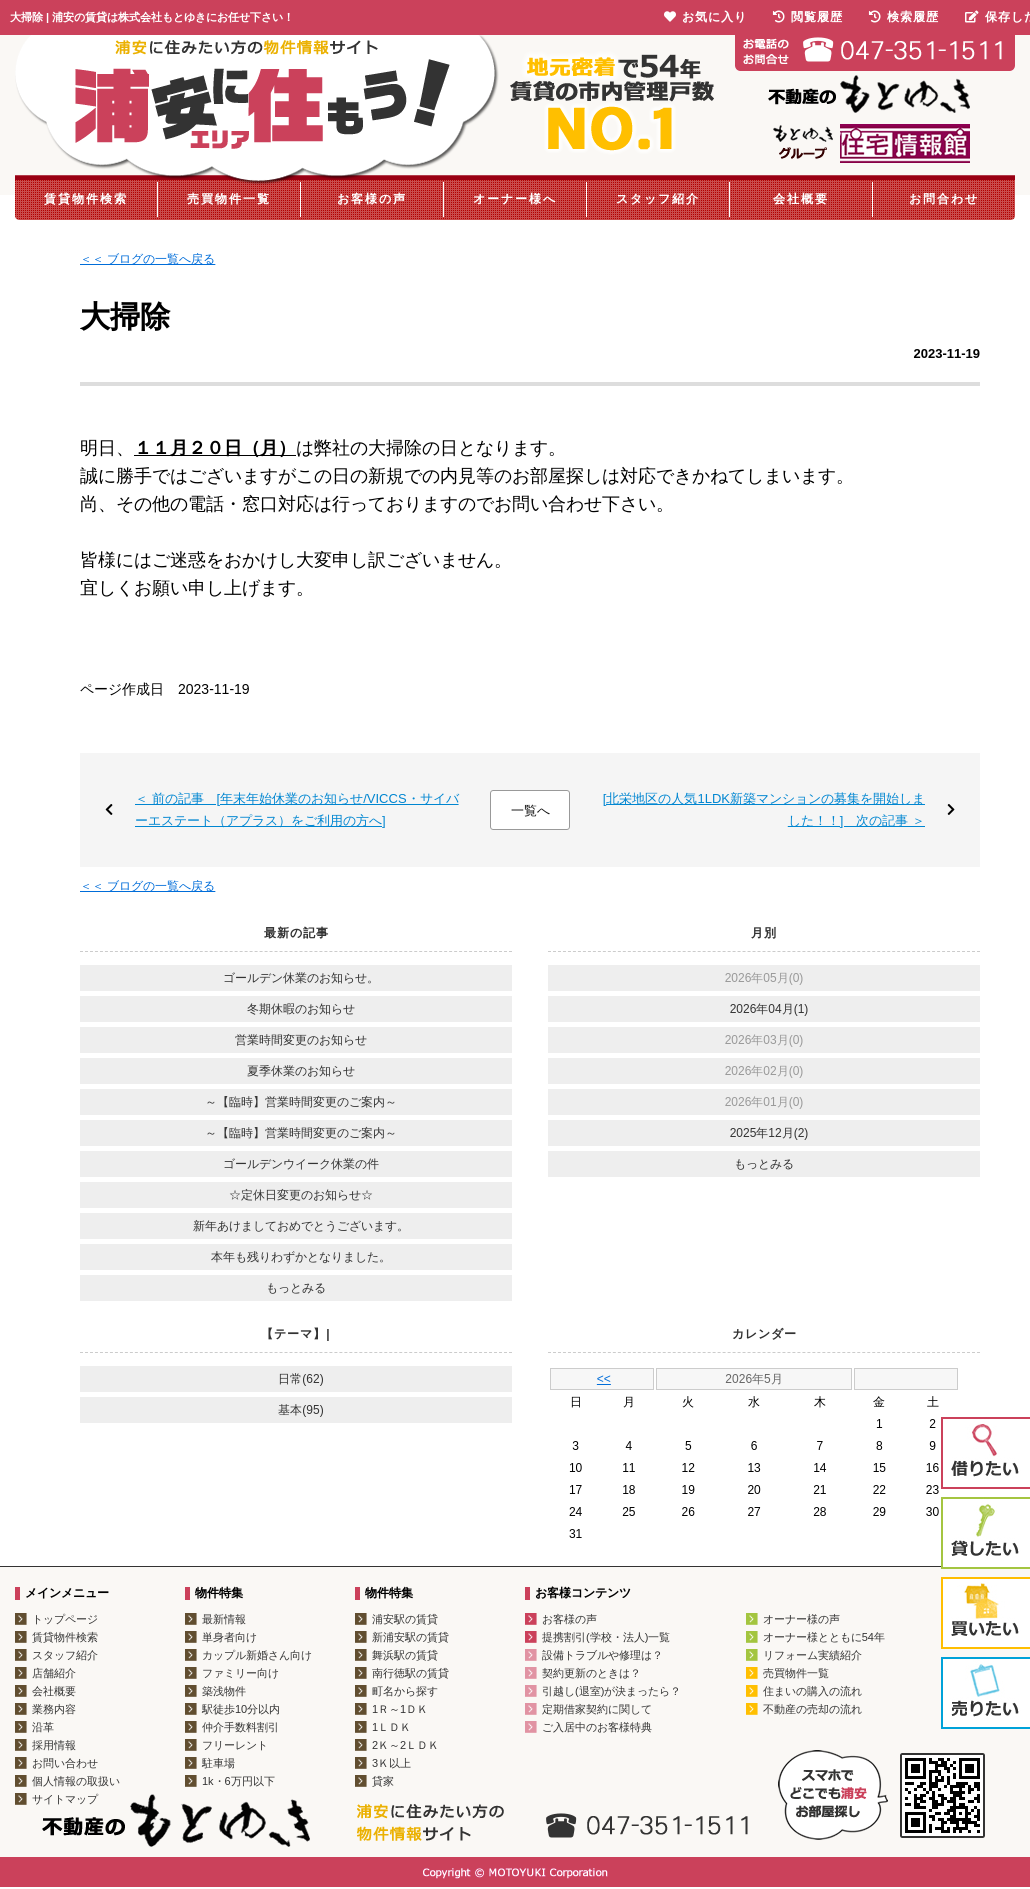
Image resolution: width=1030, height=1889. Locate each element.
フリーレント (235, 1745)
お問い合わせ (65, 1763)
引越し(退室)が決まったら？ (611, 1691)
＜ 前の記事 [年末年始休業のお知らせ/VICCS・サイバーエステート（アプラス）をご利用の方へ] (297, 809)
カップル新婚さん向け (257, 1655)
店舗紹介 (54, 1673)
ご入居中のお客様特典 (597, 1727)
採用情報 (54, 1745)
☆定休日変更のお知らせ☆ (301, 1195)
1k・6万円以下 (238, 1781)
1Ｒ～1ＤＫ (400, 1709)
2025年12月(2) (769, 1133)
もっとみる (296, 1288)
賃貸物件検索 (86, 199)
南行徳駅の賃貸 (410, 1673)
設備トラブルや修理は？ (602, 1655)
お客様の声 (372, 199)
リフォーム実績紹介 (812, 1655)
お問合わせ (944, 199)
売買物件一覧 (229, 199)
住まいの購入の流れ (812, 1691)
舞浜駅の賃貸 (405, 1655)
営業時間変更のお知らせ (301, 1040)
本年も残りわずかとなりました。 (301, 1257)
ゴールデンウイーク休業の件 (301, 1164)
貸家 (383, 1781)
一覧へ (530, 810)
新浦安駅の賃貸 (410, 1637)
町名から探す (405, 1691)
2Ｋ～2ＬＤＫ (405, 1745)
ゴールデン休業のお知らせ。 (301, 978)
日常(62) (300, 1379)
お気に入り (705, 17)
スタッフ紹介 (658, 199)
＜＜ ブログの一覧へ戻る (147, 259)
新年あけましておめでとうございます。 (301, 1226)
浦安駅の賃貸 (405, 1619)
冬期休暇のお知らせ (301, 1009)
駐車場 (218, 1763)
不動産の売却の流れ (812, 1709)
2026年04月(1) (769, 1009)
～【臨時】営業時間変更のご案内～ (301, 1102)
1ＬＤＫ (391, 1727)
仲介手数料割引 (240, 1727)
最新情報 (224, 1619)
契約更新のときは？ (591, 1673)
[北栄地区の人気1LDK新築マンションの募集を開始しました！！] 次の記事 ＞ (764, 809)
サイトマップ (65, 1799)
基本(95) (300, 1410)
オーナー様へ (515, 199)
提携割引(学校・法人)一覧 (606, 1637)
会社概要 (801, 199)
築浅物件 (224, 1691)
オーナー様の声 (801, 1619)
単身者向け (229, 1637)
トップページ (65, 1619)
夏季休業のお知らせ (301, 1071)
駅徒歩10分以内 (241, 1709)
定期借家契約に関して (597, 1709)
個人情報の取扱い (76, 1781)
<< (604, 1379)
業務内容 (54, 1709)
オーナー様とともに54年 (824, 1637)
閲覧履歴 (808, 17)
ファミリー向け (240, 1673)
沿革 (43, 1727)
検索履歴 (904, 17)
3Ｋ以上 (391, 1763)
